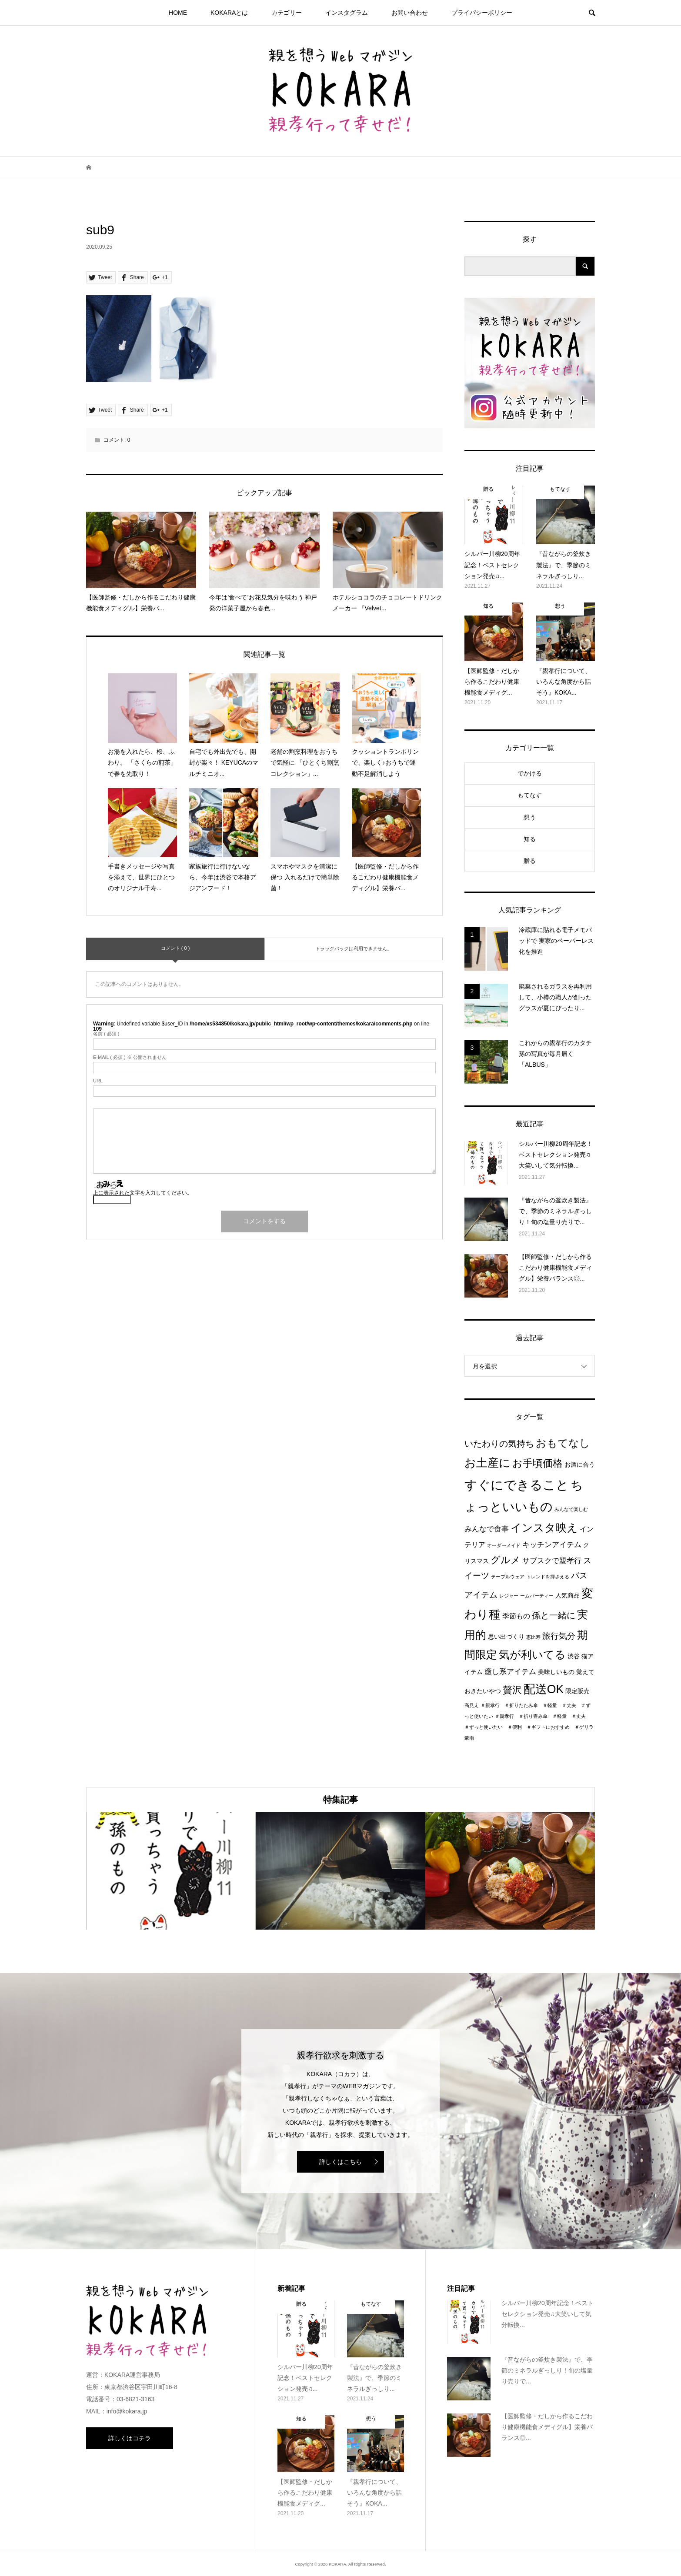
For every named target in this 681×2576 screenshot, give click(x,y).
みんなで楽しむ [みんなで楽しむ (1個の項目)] (571, 1509)
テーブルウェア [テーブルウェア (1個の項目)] (507, 1576)
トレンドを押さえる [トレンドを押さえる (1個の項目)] (547, 1576)
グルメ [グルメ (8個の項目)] (506, 1559)
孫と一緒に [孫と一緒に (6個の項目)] (553, 1615)
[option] (171, 1871)
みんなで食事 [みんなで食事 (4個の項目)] (486, 1528)
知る (530, 838)
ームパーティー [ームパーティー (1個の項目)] (537, 1595)
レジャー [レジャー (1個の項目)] (508, 1595)
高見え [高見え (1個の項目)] (471, 1705)
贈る (530, 860)
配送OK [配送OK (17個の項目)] (544, 1689)
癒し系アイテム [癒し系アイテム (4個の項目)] (510, 1671)
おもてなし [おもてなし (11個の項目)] (563, 1443)
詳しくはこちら (340, 2161)
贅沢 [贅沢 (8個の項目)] (512, 1689)
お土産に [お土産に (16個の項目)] (487, 1462)
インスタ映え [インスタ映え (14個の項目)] (544, 1527)
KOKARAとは (229, 12)
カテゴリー (286, 12)
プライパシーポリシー (481, 12)
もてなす (529, 795)
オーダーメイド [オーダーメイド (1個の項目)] (504, 1545)
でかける (529, 773)
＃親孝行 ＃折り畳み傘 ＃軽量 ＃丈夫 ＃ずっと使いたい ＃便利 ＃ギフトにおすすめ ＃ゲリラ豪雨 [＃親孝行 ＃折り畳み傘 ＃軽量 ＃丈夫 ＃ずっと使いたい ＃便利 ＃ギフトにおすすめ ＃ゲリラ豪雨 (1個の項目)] (529, 1727)
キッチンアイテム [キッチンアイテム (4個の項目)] (551, 1544)
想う (530, 817)
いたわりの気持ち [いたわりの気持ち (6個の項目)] (499, 1443)
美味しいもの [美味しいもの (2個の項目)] (556, 1672)
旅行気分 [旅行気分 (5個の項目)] (558, 1636)
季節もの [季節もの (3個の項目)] (516, 1616)
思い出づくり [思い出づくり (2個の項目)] (506, 1637)
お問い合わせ (409, 12)
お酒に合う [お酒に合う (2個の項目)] (579, 1464)
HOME (178, 12)
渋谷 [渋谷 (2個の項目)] (574, 1656)
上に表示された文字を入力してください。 (142, 1193)
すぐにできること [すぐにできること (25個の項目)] (516, 1485)
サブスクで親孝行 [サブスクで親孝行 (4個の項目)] (551, 1560)
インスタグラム (346, 12)
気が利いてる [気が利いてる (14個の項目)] (532, 1654)
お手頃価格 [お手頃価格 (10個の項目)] (537, 1463)
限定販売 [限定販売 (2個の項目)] (577, 1691)
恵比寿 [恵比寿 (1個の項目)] (533, 1637)
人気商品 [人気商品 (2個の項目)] (567, 1595)
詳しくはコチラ (129, 2438)
